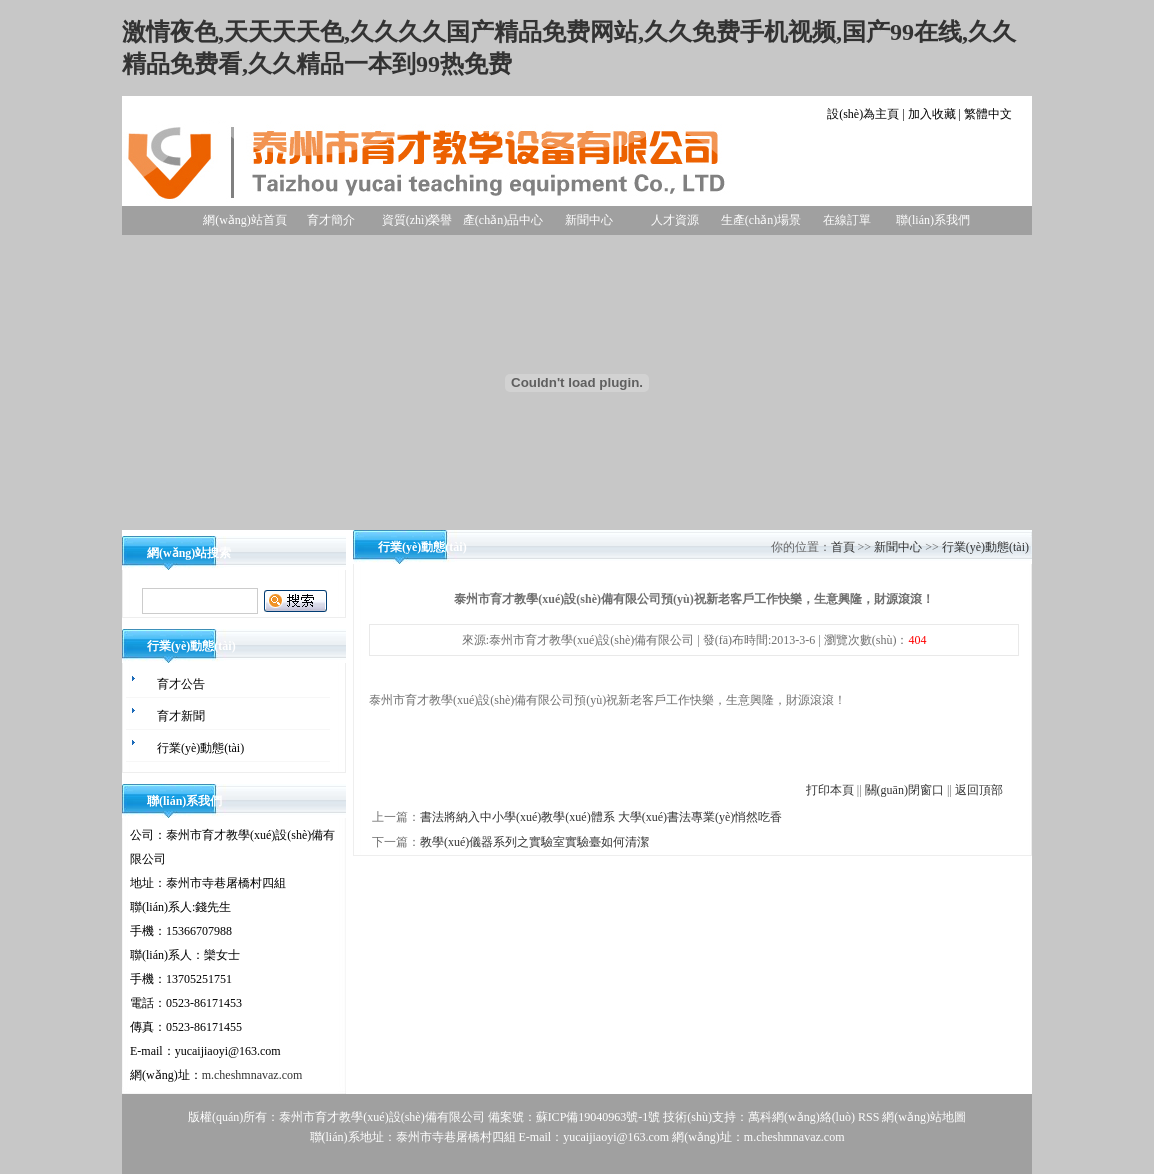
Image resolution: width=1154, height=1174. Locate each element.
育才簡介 (331, 220)
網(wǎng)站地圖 (924, 1117)
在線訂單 (847, 220)
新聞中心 (589, 220)
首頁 (843, 547)
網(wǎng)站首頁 (245, 220)
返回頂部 (979, 790)
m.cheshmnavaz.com (252, 1075)
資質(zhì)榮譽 (417, 220)
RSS (868, 1117)
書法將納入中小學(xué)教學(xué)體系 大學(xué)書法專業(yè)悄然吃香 (601, 817)
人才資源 (675, 220)
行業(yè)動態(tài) (985, 547)
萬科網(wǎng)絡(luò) (803, 1117)
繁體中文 (988, 114)
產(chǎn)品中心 (503, 220)
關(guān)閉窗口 (904, 790)
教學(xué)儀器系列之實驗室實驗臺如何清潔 (534, 842)
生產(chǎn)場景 (761, 220)
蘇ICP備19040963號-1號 (598, 1117)
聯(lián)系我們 (933, 220)
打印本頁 (830, 790)
